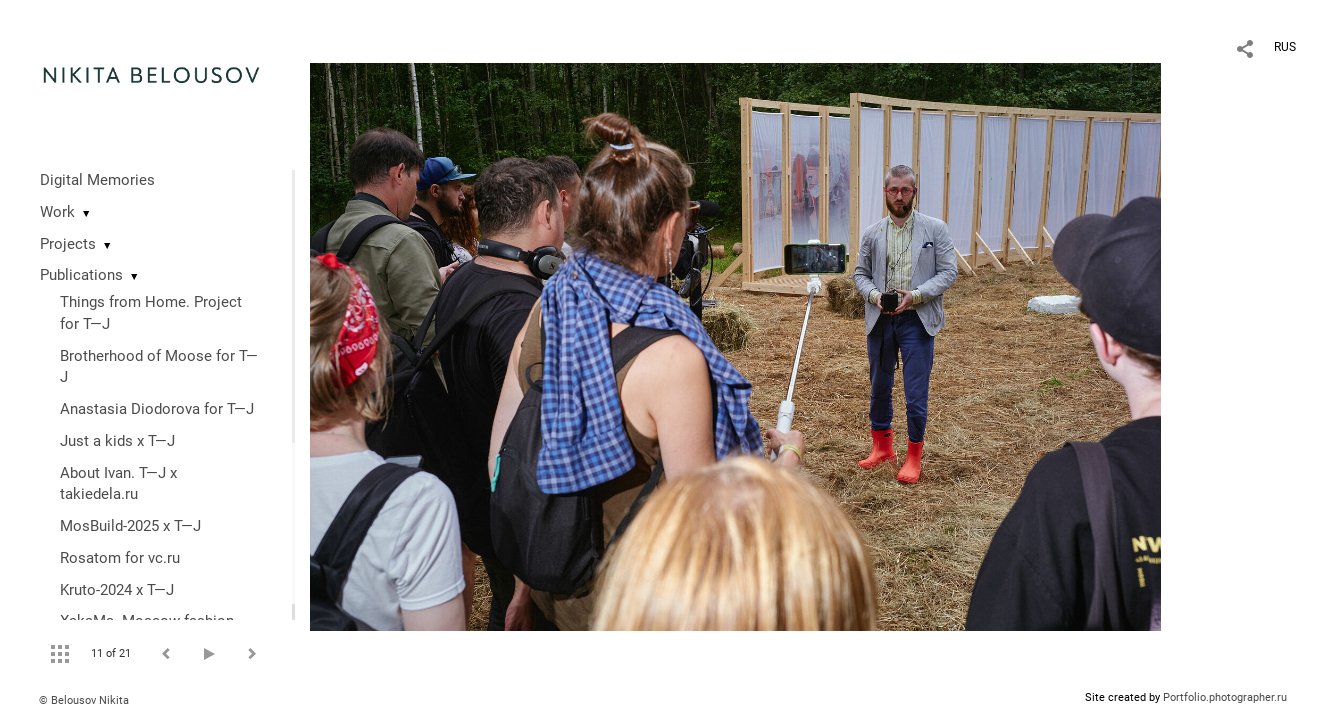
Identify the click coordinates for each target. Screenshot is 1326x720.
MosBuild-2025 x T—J (130, 526)
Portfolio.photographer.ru (1225, 697)
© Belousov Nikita (84, 700)
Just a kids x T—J (117, 441)
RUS (1285, 47)
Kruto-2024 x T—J (117, 590)
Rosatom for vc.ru (120, 558)
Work (57, 212)
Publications (81, 275)
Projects (68, 244)
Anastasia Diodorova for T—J (157, 409)
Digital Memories (97, 180)
